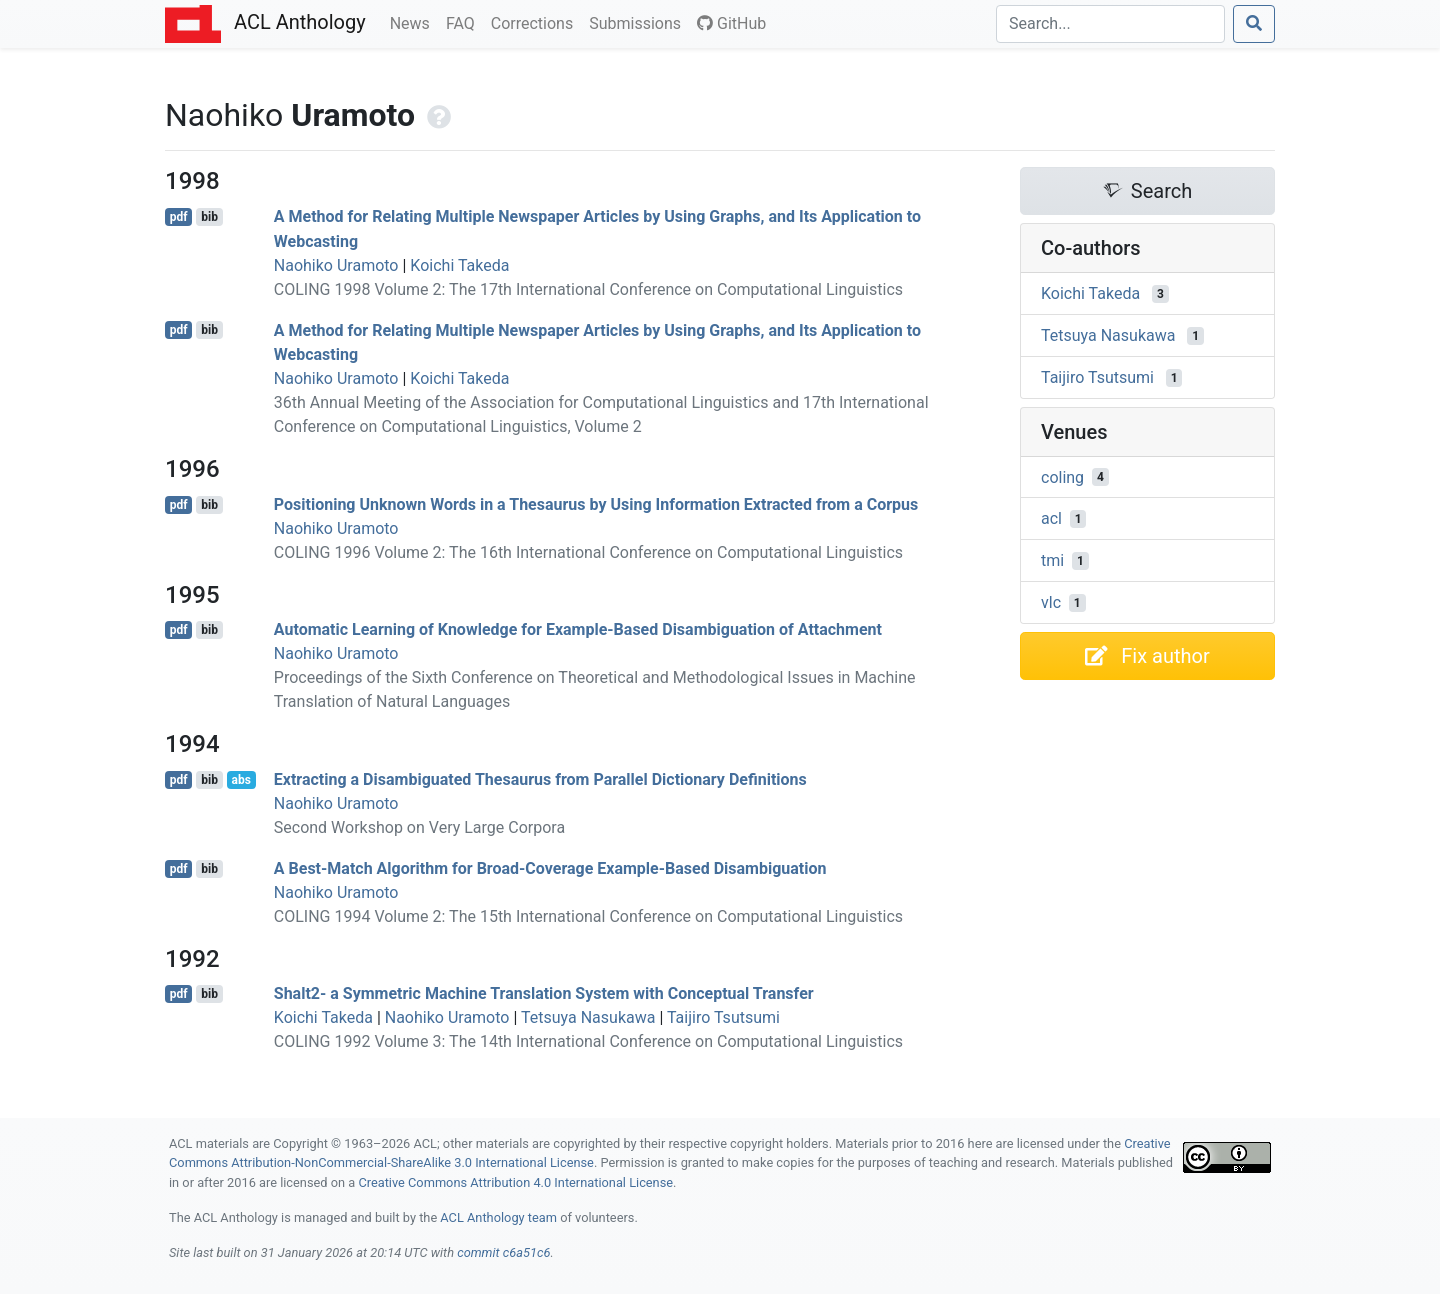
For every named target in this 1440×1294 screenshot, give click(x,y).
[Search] (1110, 24)
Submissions (639, 22)
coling (1062, 476)
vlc (1051, 602)
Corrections (536, 22)
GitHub (731, 23)
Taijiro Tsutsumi (723, 1017)
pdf (179, 217)
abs (240, 780)
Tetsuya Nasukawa (588, 1017)
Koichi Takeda (459, 265)
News (414, 22)
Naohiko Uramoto (336, 265)
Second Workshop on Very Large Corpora (419, 827)
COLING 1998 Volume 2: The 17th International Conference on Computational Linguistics (588, 289)
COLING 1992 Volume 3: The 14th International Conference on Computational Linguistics (588, 1041)
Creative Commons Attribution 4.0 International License (515, 1182)
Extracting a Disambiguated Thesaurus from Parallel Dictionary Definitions (540, 779)
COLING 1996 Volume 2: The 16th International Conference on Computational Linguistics (588, 552)
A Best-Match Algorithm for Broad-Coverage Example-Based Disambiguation (550, 868)
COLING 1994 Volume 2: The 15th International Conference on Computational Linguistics (588, 916)
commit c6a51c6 (503, 1252)
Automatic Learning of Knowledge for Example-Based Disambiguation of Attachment (578, 629)
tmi (1052, 560)
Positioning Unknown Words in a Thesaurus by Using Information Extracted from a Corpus (596, 504)
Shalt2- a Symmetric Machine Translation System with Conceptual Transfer (544, 993)
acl (1051, 518)
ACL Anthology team (498, 1217)
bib (209, 217)
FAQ (464, 22)
